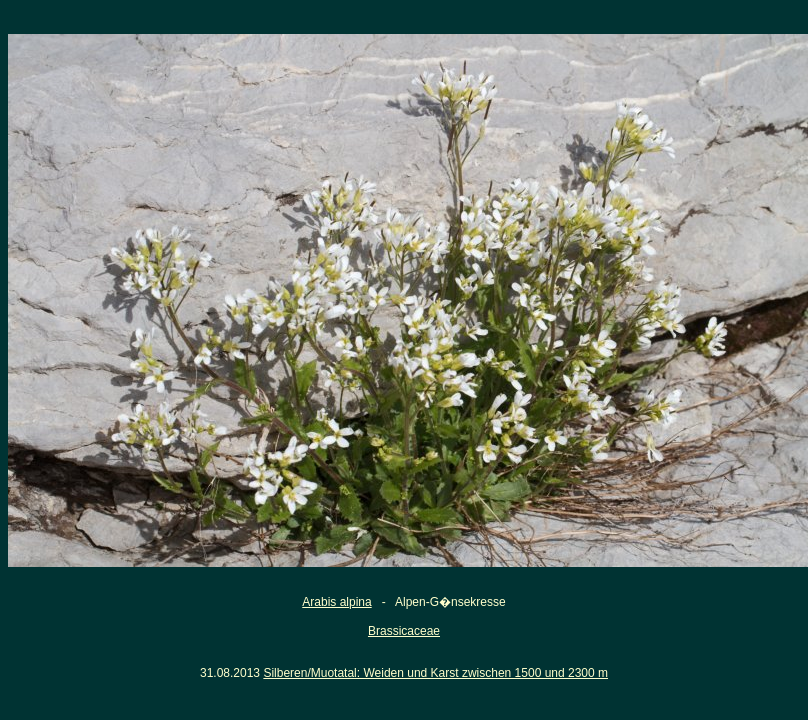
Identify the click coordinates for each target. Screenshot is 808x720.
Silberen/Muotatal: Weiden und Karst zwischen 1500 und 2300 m (435, 673)
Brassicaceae (404, 631)
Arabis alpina (336, 602)
